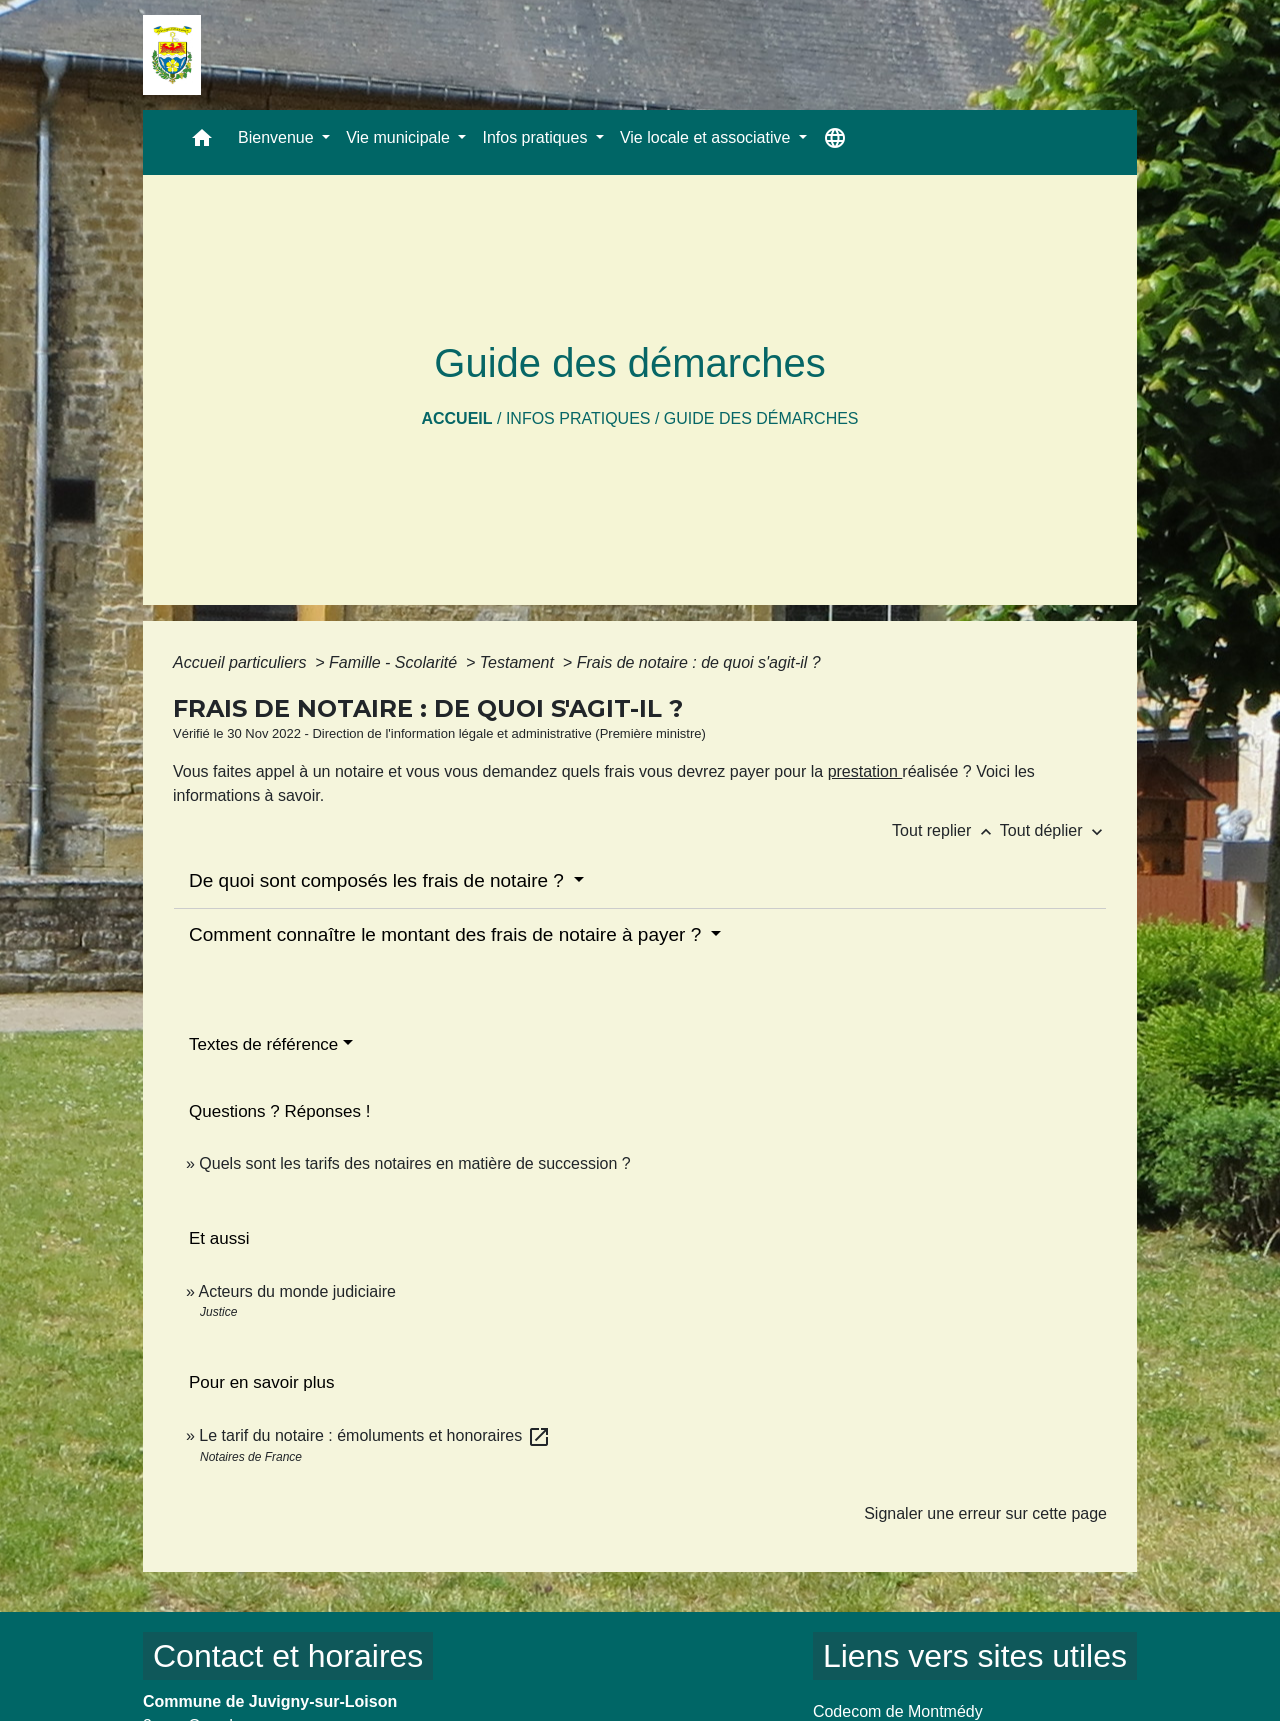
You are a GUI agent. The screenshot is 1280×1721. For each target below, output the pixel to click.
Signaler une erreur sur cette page (985, 1513)
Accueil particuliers (242, 662)
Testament (519, 662)
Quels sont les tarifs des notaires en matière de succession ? (414, 1163)
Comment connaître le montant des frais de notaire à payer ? (448, 934)
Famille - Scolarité (395, 662)
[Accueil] (172, 55)
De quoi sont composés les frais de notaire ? (379, 880)
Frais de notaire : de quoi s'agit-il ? (699, 662)
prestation (865, 771)
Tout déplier (1053, 830)
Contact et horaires (288, 1656)
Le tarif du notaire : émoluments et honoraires (374, 1435)
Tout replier (946, 830)
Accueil (456, 418)
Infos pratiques (578, 418)
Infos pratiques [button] (536, 137)
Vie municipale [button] (400, 137)
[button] (202, 142)
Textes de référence (263, 1044)
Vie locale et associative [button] (707, 137)
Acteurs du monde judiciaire (296, 1291)
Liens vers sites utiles (975, 1656)
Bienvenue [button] (278, 137)
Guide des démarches (761, 418)
